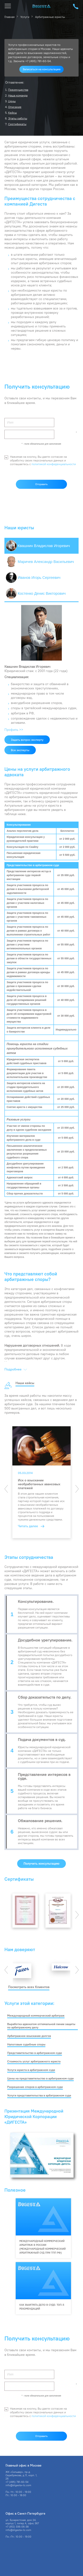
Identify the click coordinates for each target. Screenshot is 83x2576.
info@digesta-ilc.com (18, 2485)
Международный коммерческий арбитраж (36, 2016)
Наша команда (17, 96)
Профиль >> (13, 730)
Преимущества (18, 90)
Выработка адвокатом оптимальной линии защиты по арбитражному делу (41, 2026)
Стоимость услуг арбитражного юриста (33, 2062)
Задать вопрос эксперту (27, 740)
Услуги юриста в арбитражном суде (31, 2070)
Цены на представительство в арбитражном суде (40, 2079)
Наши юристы (19, 528)
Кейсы (12, 113)
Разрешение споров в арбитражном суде (35, 2087)
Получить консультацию (41, 1864)
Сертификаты (17, 124)
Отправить (41, 484)
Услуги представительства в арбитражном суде (39, 2096)
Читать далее (31, 1526)
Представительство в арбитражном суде (34, 2053)
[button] (76, 1489)
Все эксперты (20, 750)
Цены (12, 101)
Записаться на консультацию (41, 69)
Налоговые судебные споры (26, 2045)
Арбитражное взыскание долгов (29, 2036)
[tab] (41, 546)
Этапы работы (17, 119)
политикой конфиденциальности (54, 464)
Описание (14, 107)
